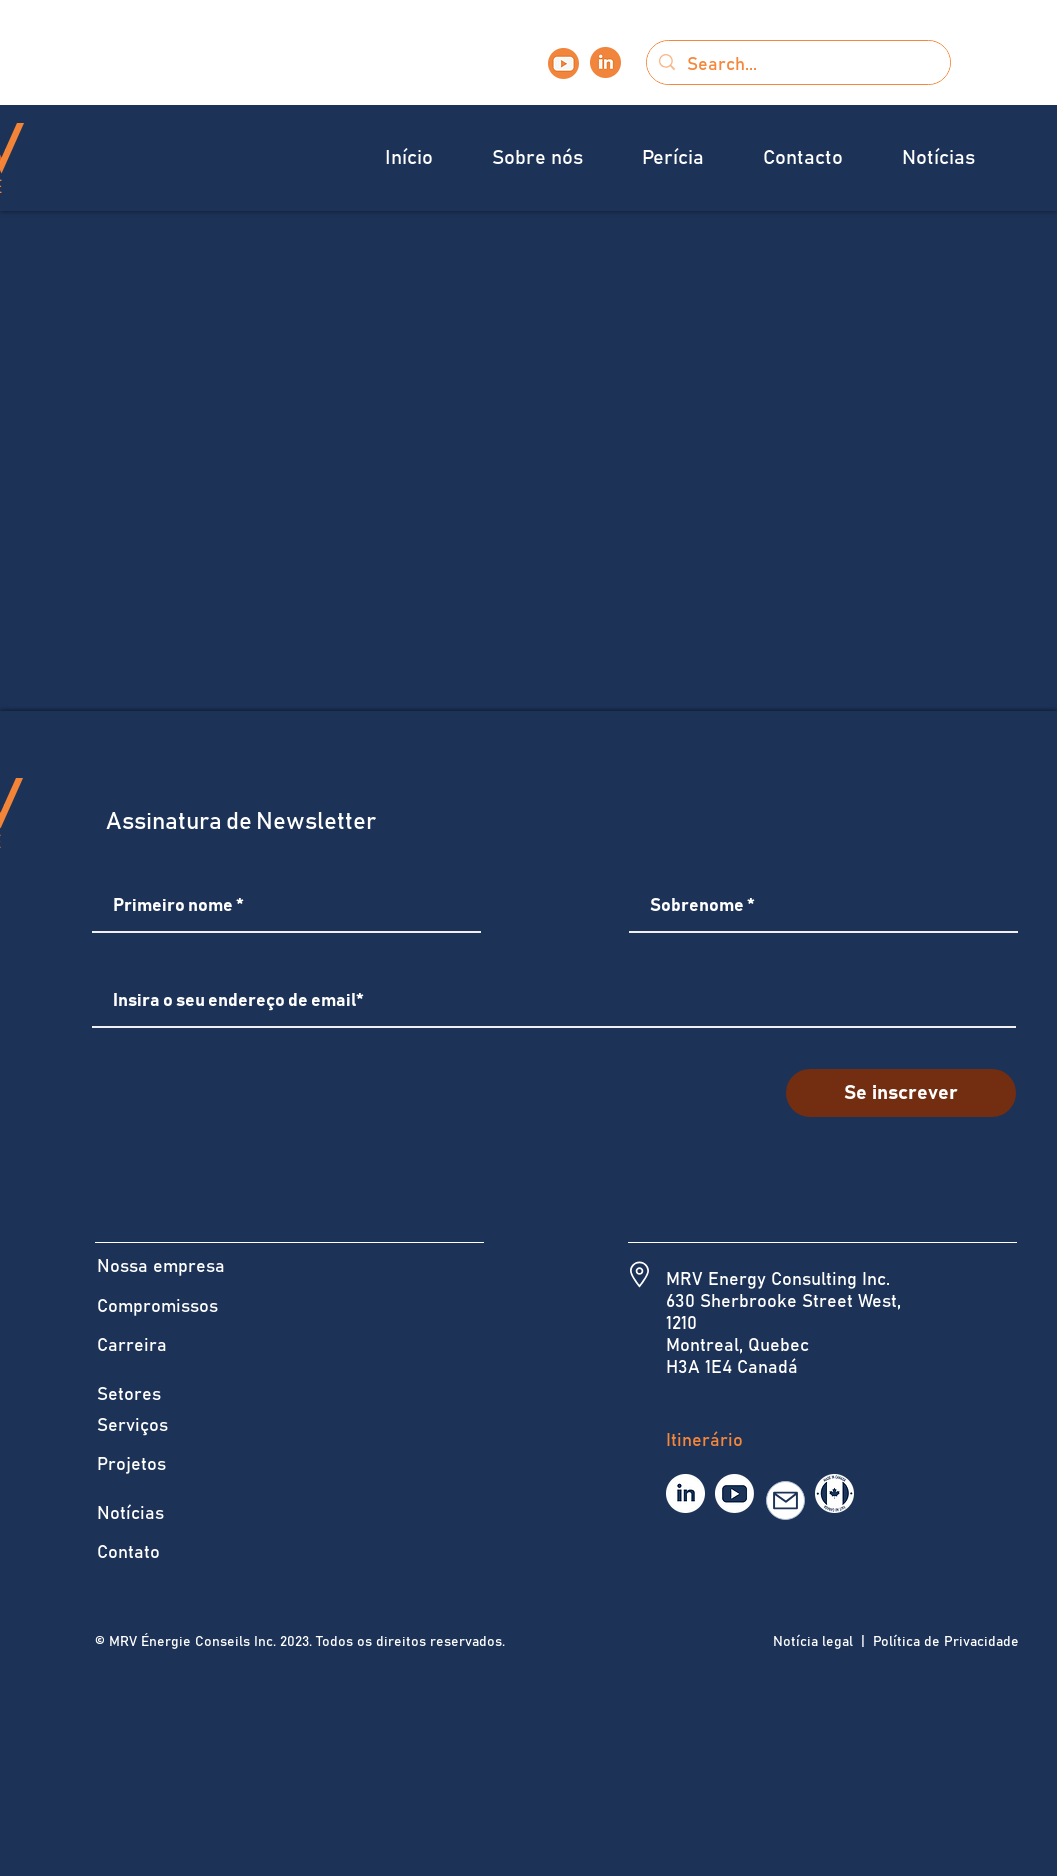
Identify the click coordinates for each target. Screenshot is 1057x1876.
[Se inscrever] (901, 1093)
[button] (552, 158)
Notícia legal (813, 1642)
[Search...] (797, 65)
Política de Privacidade (944, 1642)
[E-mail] (785, 1500)
